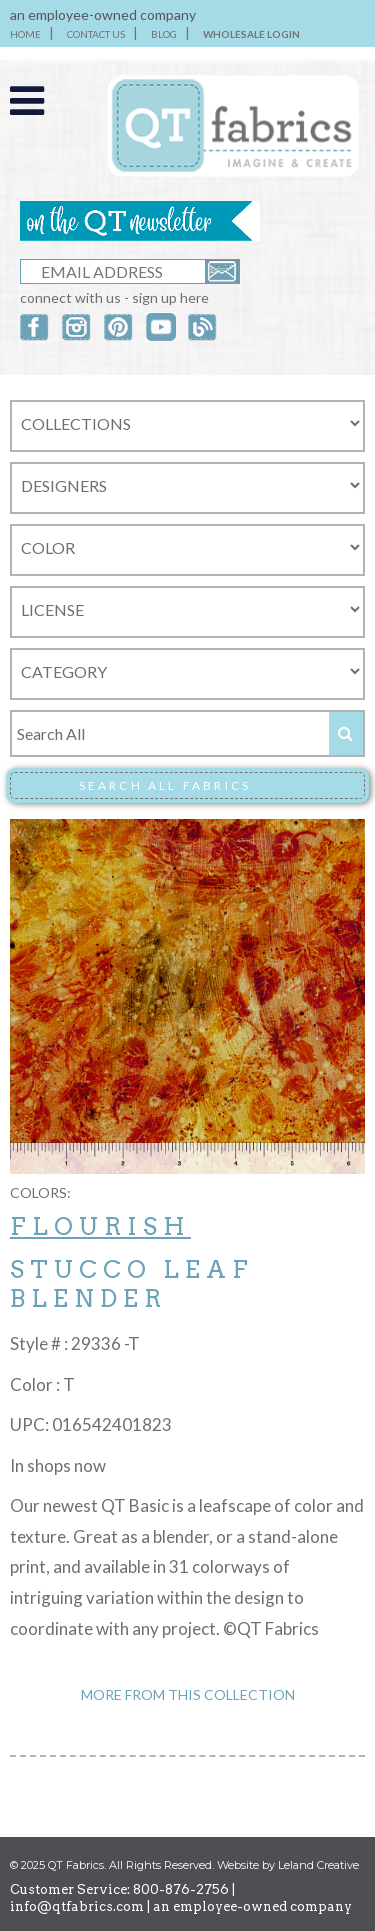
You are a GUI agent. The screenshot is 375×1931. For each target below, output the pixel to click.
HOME (25, 34)
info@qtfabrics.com (77, 1906)
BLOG (164, 34)
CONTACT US (96, 34)
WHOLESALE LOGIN (251, 34)
